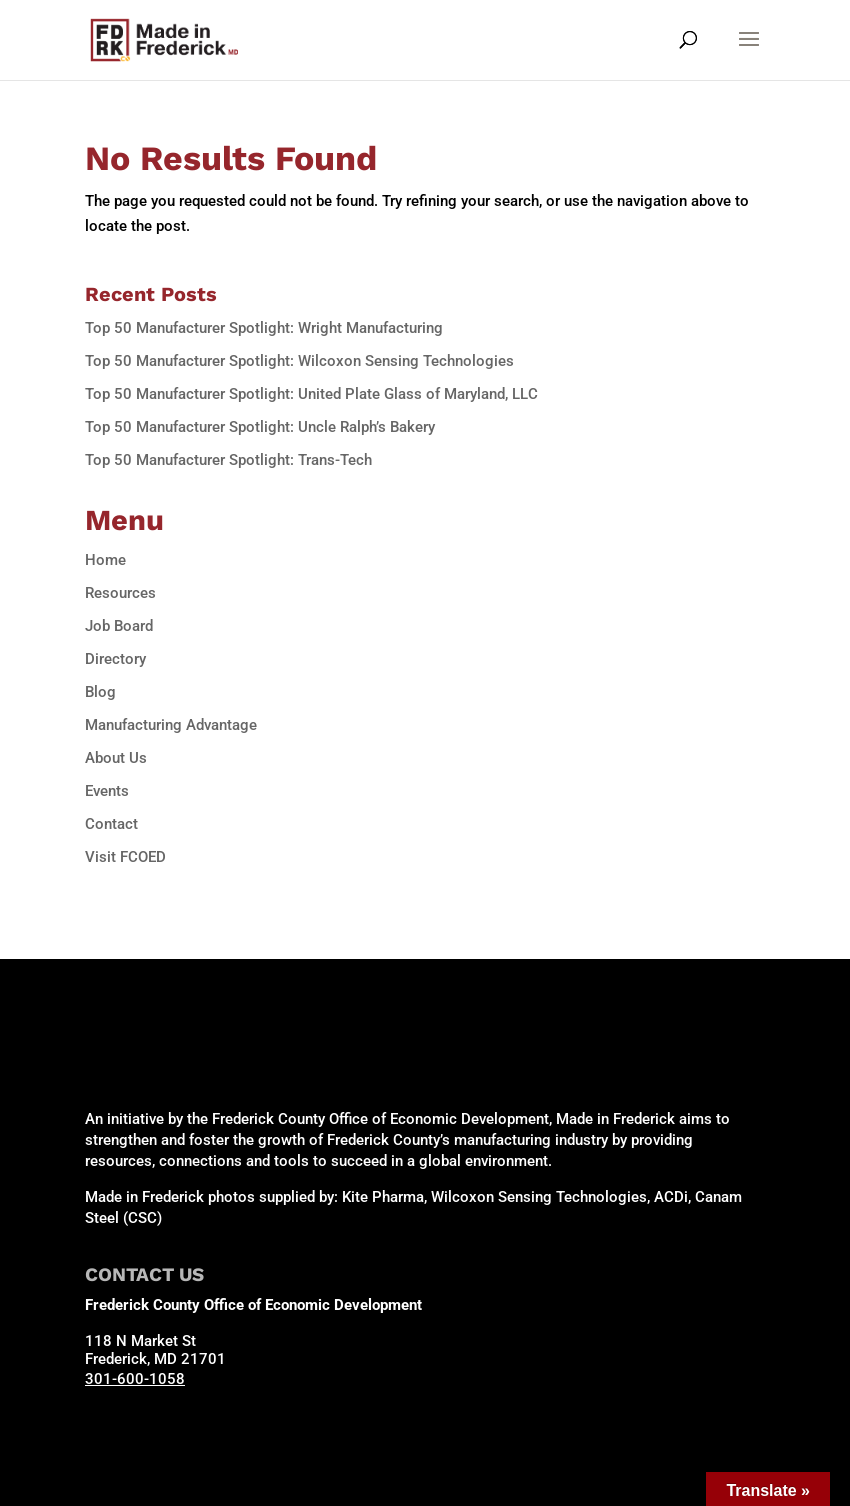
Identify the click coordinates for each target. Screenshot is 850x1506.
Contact (111, 824)
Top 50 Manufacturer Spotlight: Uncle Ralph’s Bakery (260, 427)
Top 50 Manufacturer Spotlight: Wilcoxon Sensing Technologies (299, 361)
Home (105, 560)
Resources (120, 593)
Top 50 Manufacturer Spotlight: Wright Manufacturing (264, 328)
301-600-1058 (135, 1379)
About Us (116, 758)
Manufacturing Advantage (171, 725)
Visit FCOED (125, 857)
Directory (115, 659)
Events (107, 791)
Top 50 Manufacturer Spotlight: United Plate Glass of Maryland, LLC (311, 394)
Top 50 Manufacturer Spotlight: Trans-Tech (228, 460)
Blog (100, 692)
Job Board (119, 626)
